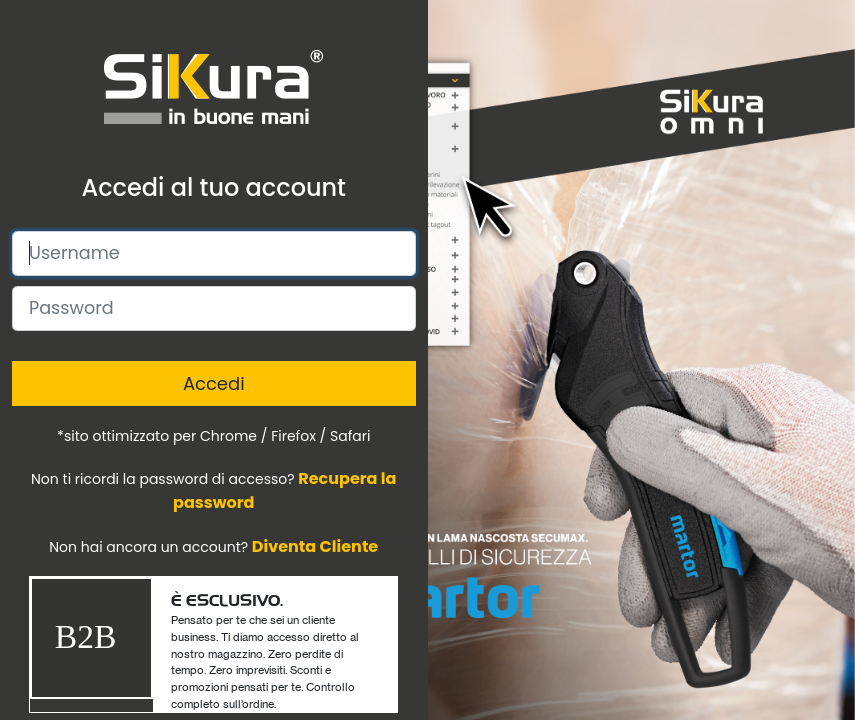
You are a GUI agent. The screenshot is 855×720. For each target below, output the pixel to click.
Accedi (214, 383)
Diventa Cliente (315, 546)
